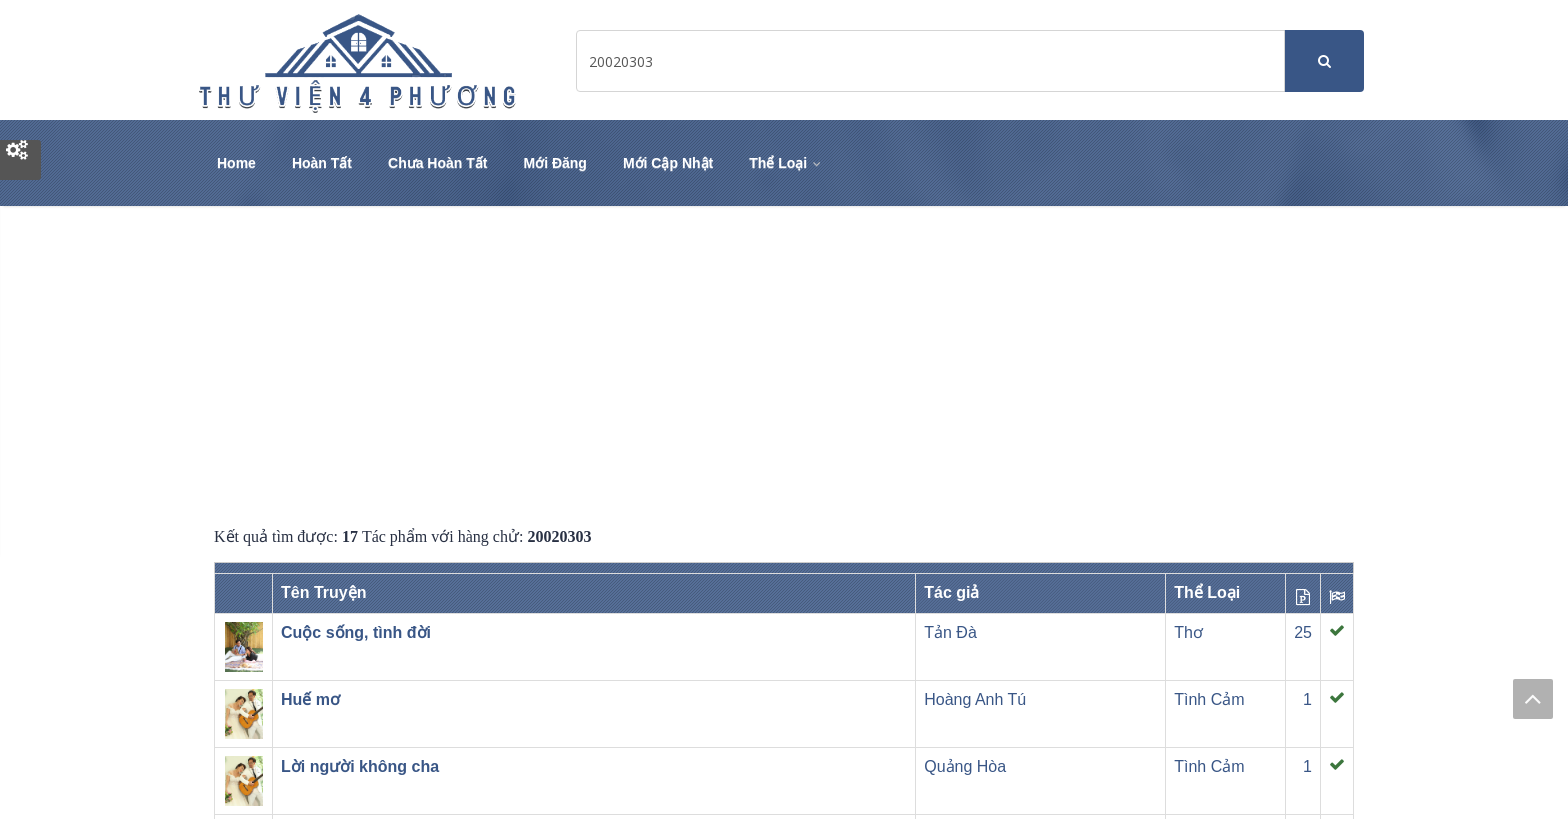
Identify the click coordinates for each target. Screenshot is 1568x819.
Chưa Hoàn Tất (437, 163)
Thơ (1188, 632)
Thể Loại (786, 163)
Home (236, 163)
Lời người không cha (360, 766)
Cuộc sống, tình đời (356, 632)
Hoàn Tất (322, 163)
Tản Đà (950, 632)
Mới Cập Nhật (668, 163)
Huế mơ (310, 699)
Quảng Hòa (965, 766)
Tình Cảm (1209, 699)
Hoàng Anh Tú (975, 699)
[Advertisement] (784, 366)
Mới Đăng (554, 163)
